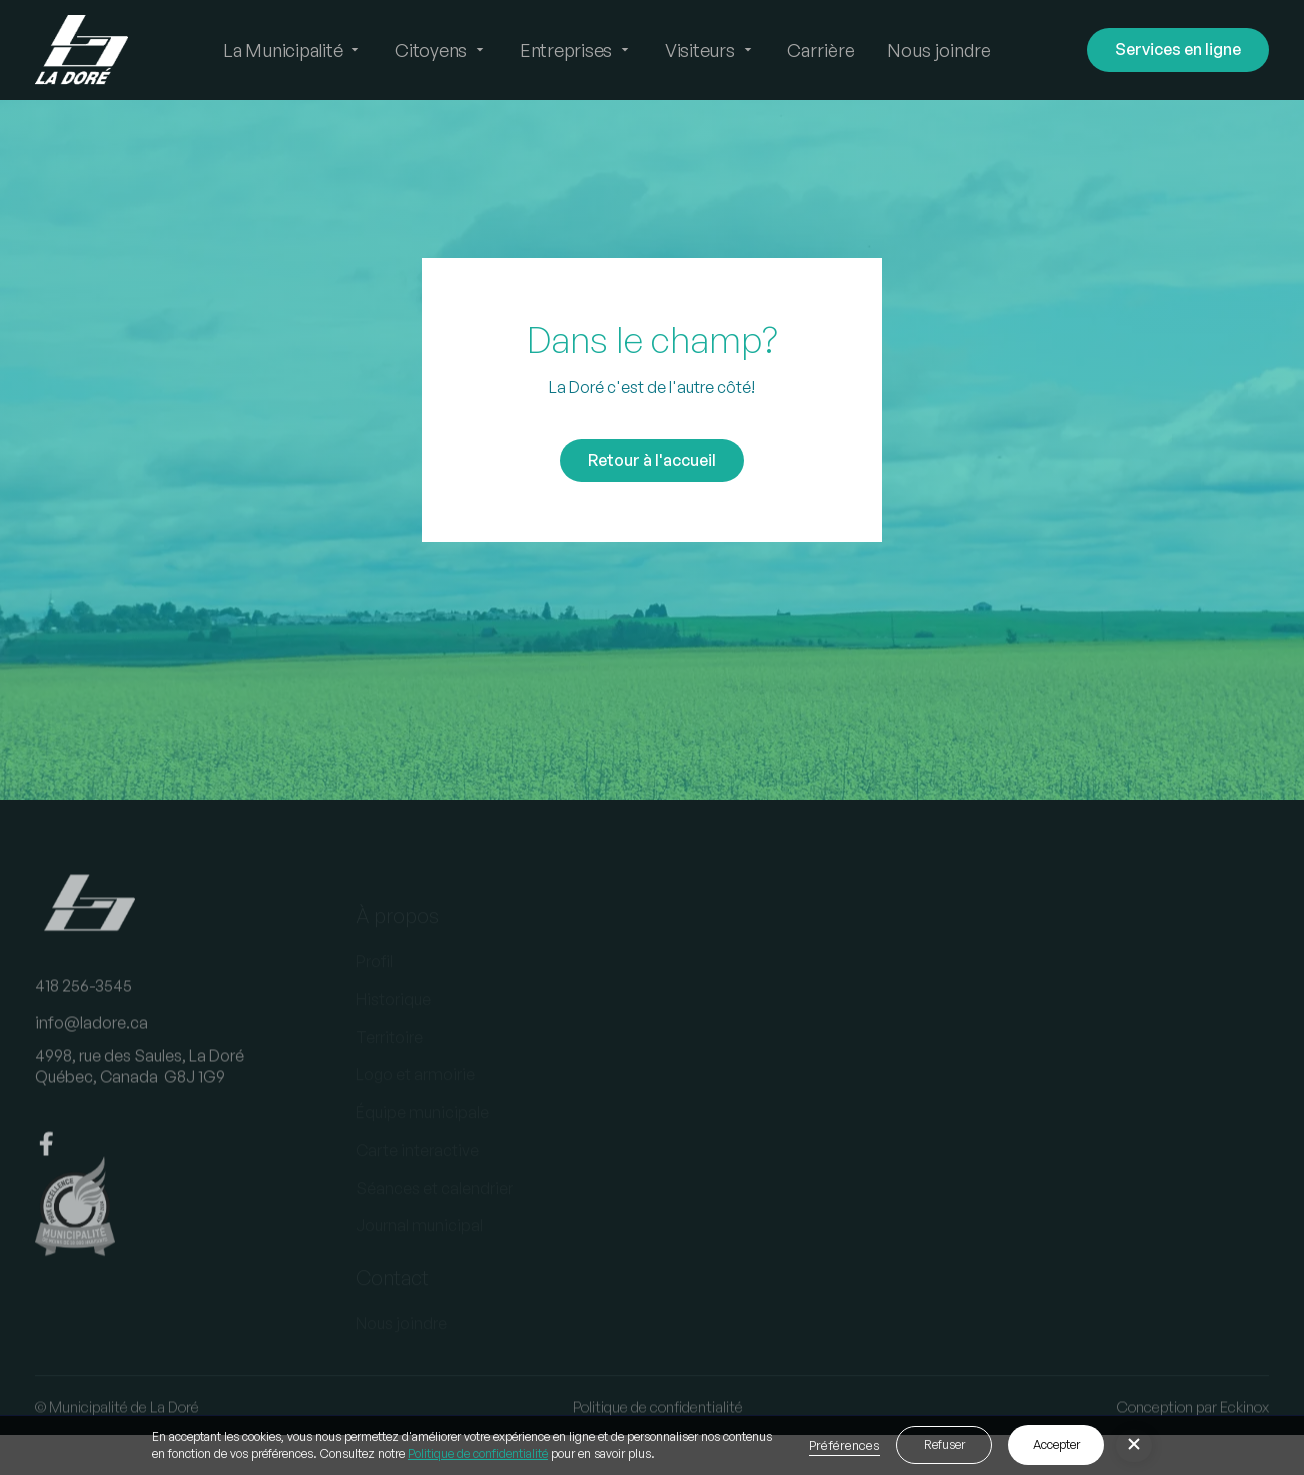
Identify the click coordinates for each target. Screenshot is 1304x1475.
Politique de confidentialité (478, 1453)
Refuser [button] (944, 1444)
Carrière (821, 50)
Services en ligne (1178, 49)
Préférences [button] (844, 1445)
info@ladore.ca (91, 1041)
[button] (293, 50)
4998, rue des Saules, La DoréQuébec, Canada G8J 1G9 (139, 1084)
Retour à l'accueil (652, 460)
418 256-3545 (83, 1003)
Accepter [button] (1056, 1444)
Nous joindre (939, 50)
